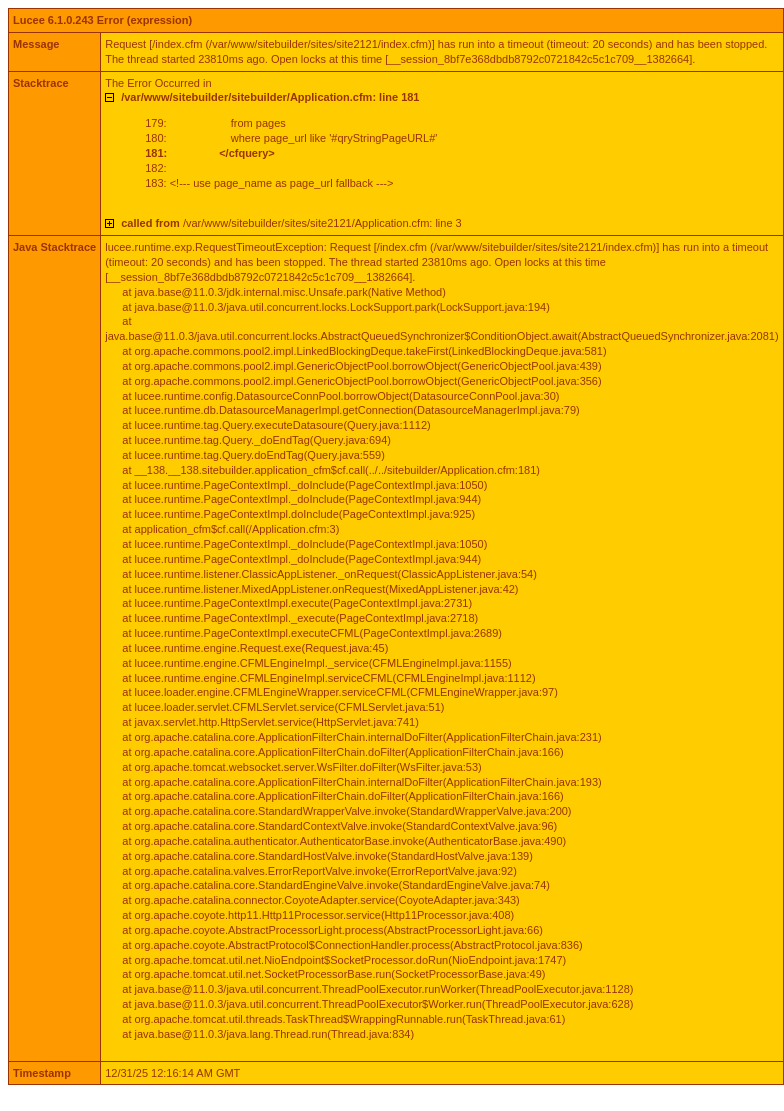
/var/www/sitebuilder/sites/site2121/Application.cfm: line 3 (291, 223)
